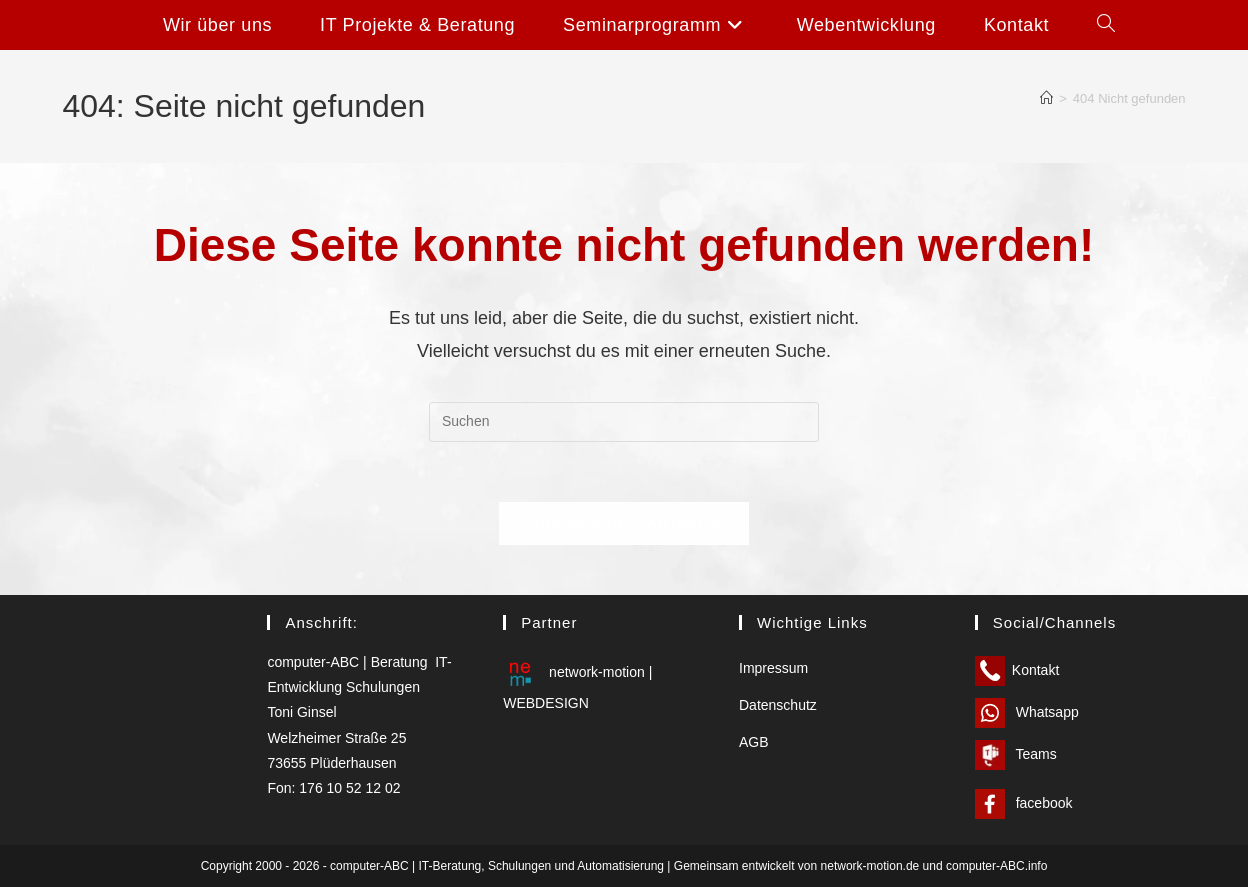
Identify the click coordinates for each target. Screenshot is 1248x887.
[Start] (1046, 98)
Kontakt (1017, 670)
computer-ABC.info (996, 866)
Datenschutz (778, 705)
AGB (754, 742)
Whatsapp (1027, 712)
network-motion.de (870, 866)
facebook (1024, 803)
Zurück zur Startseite (624, 523)
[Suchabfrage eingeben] (624, 422)
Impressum (773, 668)
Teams (1016, 754)
